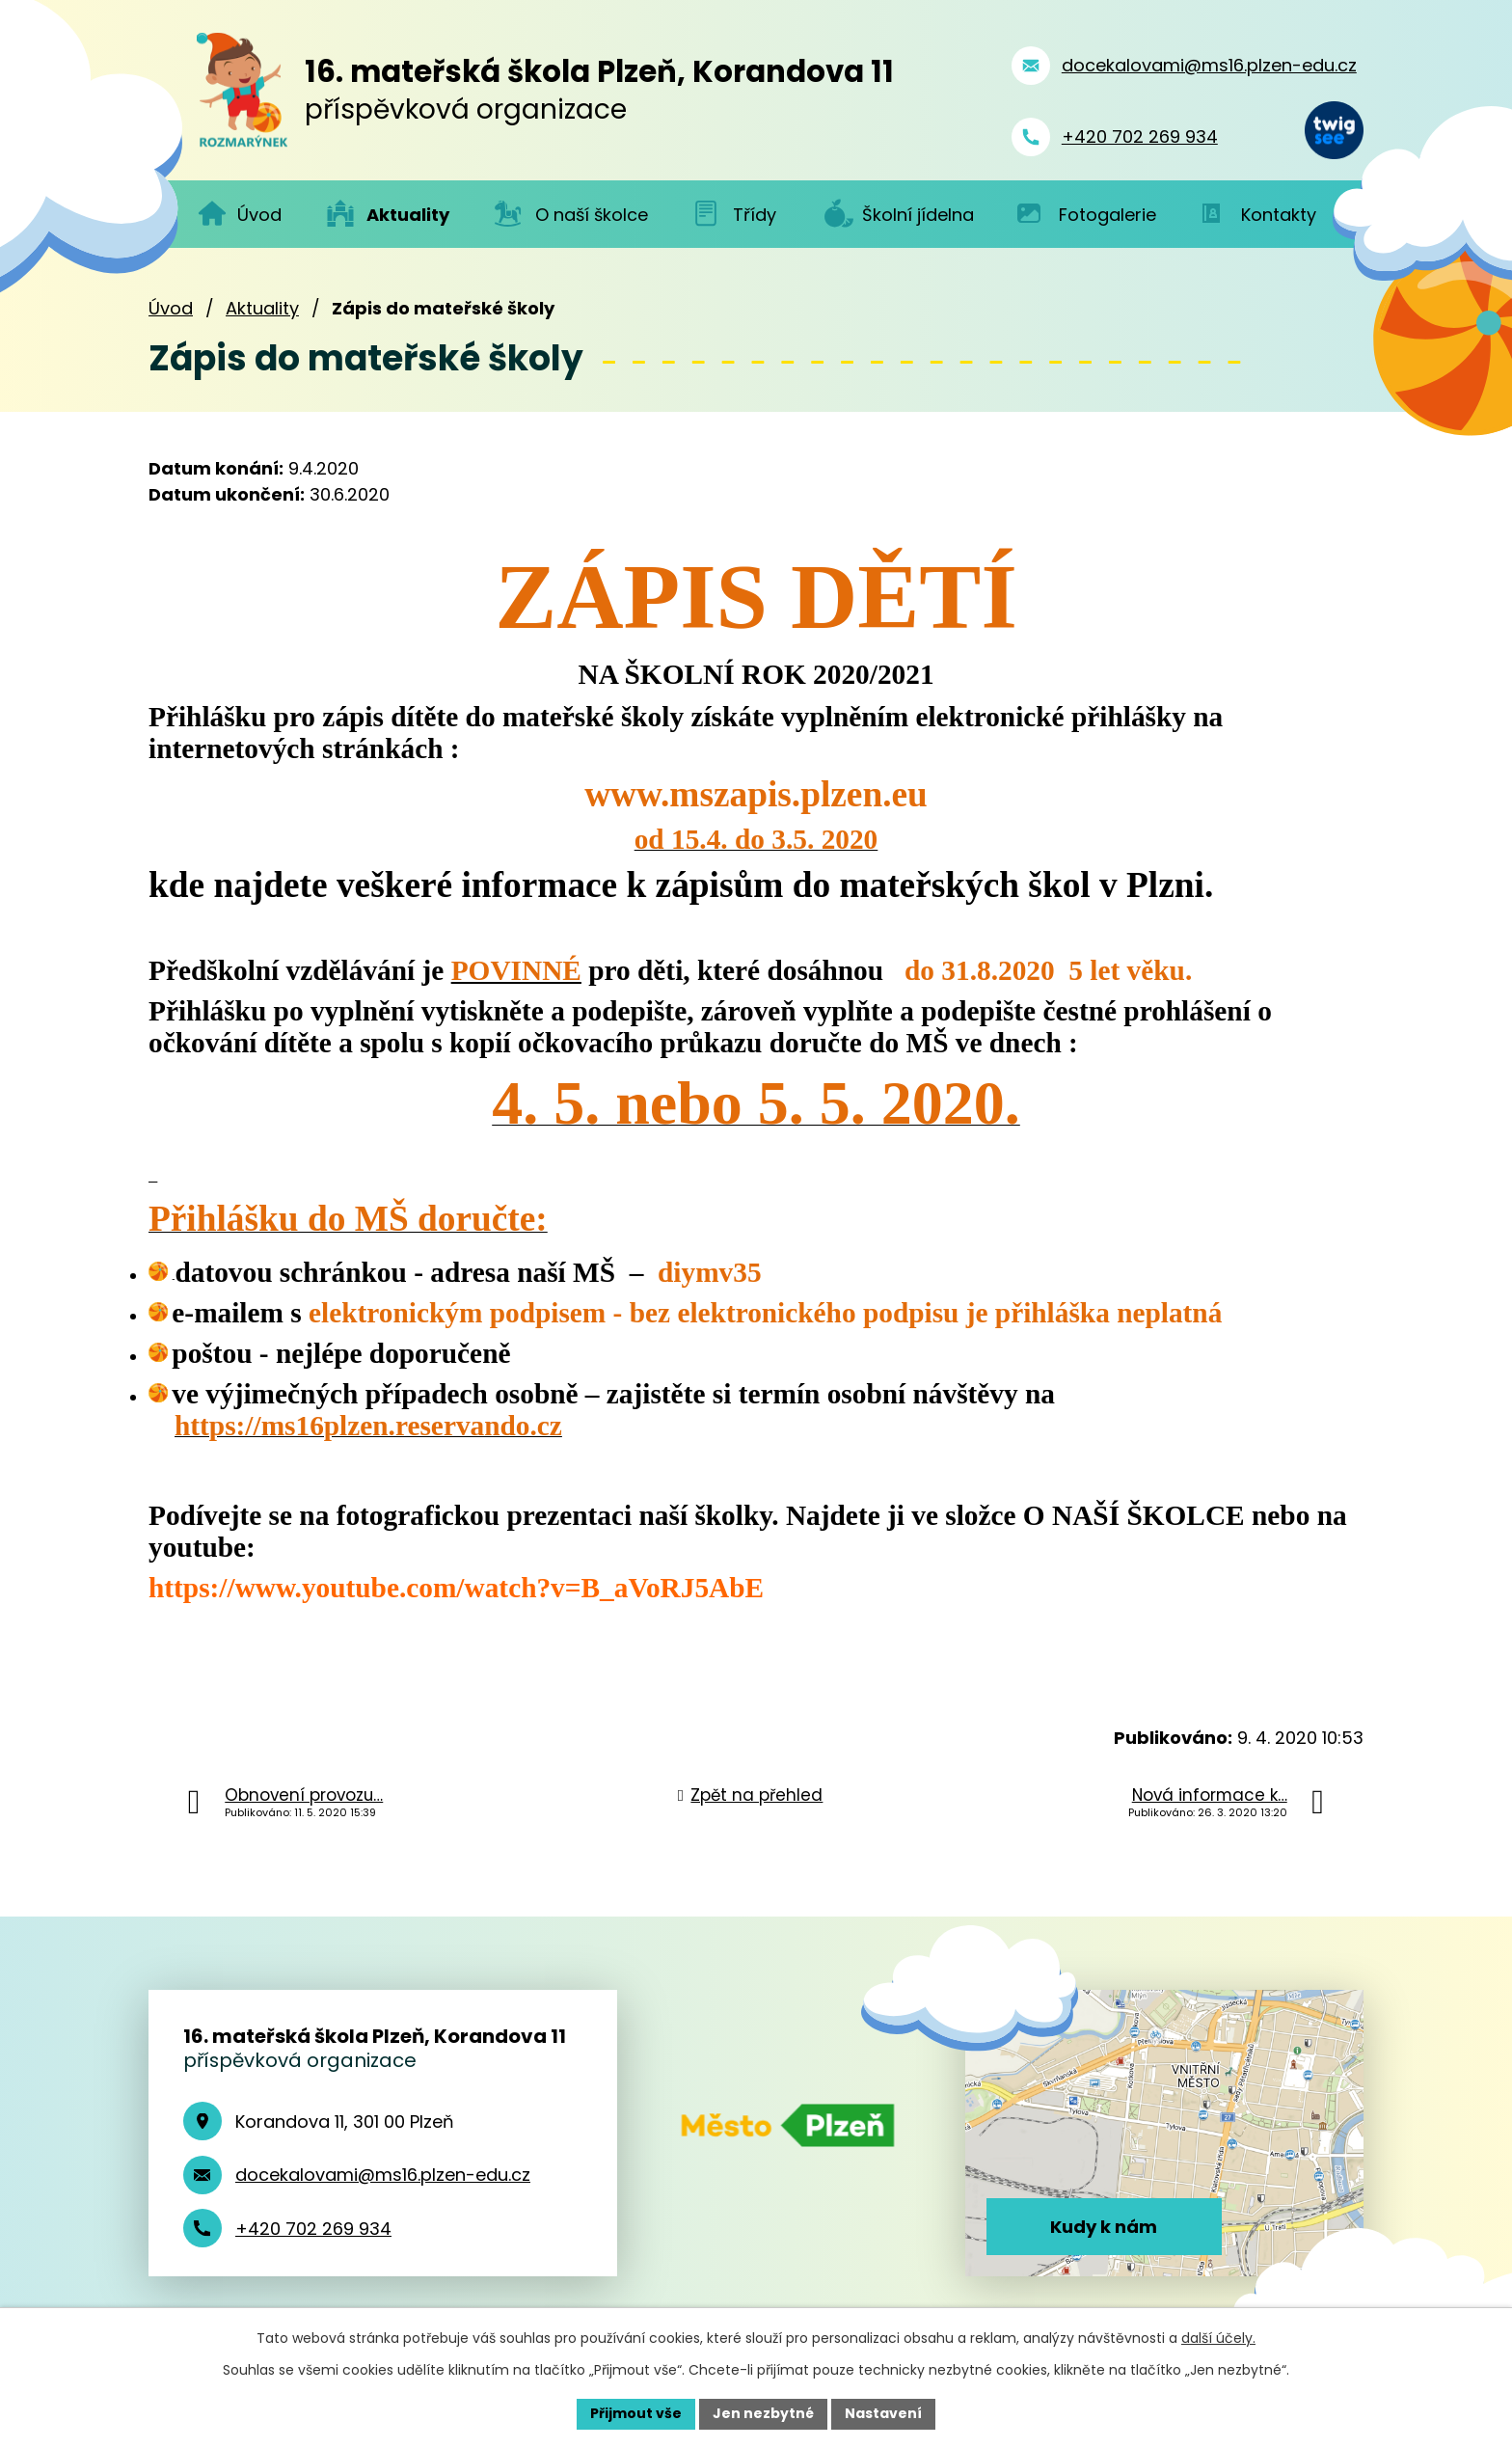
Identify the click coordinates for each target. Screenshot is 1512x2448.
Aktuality (262, 308)
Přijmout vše (636, 2413)
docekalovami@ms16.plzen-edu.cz (382, 2174)
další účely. (1218, 2338)
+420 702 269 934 (313, 2229)
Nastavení (883, 2413)
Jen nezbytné (763, 2413)
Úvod (170, 308)
